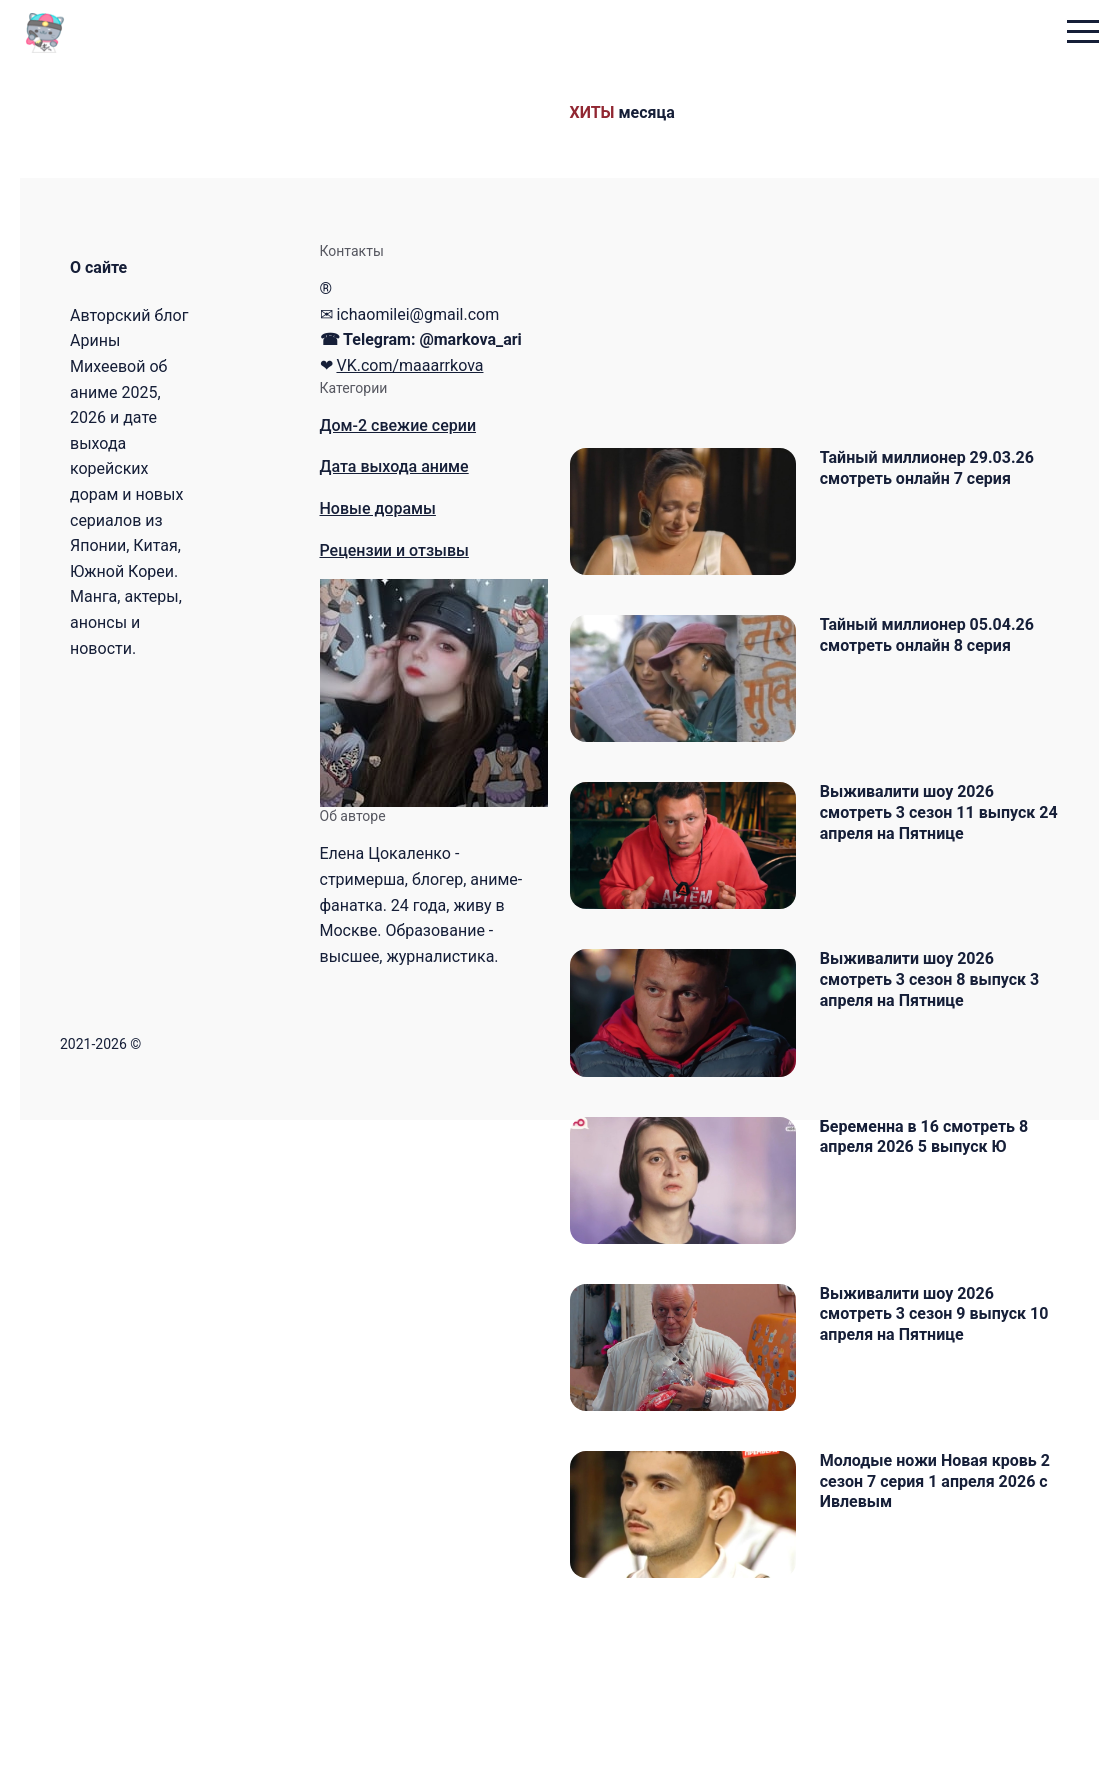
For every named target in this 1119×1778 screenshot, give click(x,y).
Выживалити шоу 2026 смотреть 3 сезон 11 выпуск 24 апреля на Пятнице (942, 858)
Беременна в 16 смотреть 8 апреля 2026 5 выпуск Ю (938, 1228)
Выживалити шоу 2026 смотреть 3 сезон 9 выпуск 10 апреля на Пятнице (948, 1428)
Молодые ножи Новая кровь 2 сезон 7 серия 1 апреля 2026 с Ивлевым (949, 1618)
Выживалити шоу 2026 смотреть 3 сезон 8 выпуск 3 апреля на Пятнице (943, 1048)
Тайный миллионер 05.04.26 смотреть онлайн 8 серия (941, 658)
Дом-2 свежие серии (398, 425)
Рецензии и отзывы (394, 550)
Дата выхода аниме (394, 466)
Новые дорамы (378, 508)
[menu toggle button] (1083, 33)
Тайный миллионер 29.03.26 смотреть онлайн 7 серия (941, 468)
